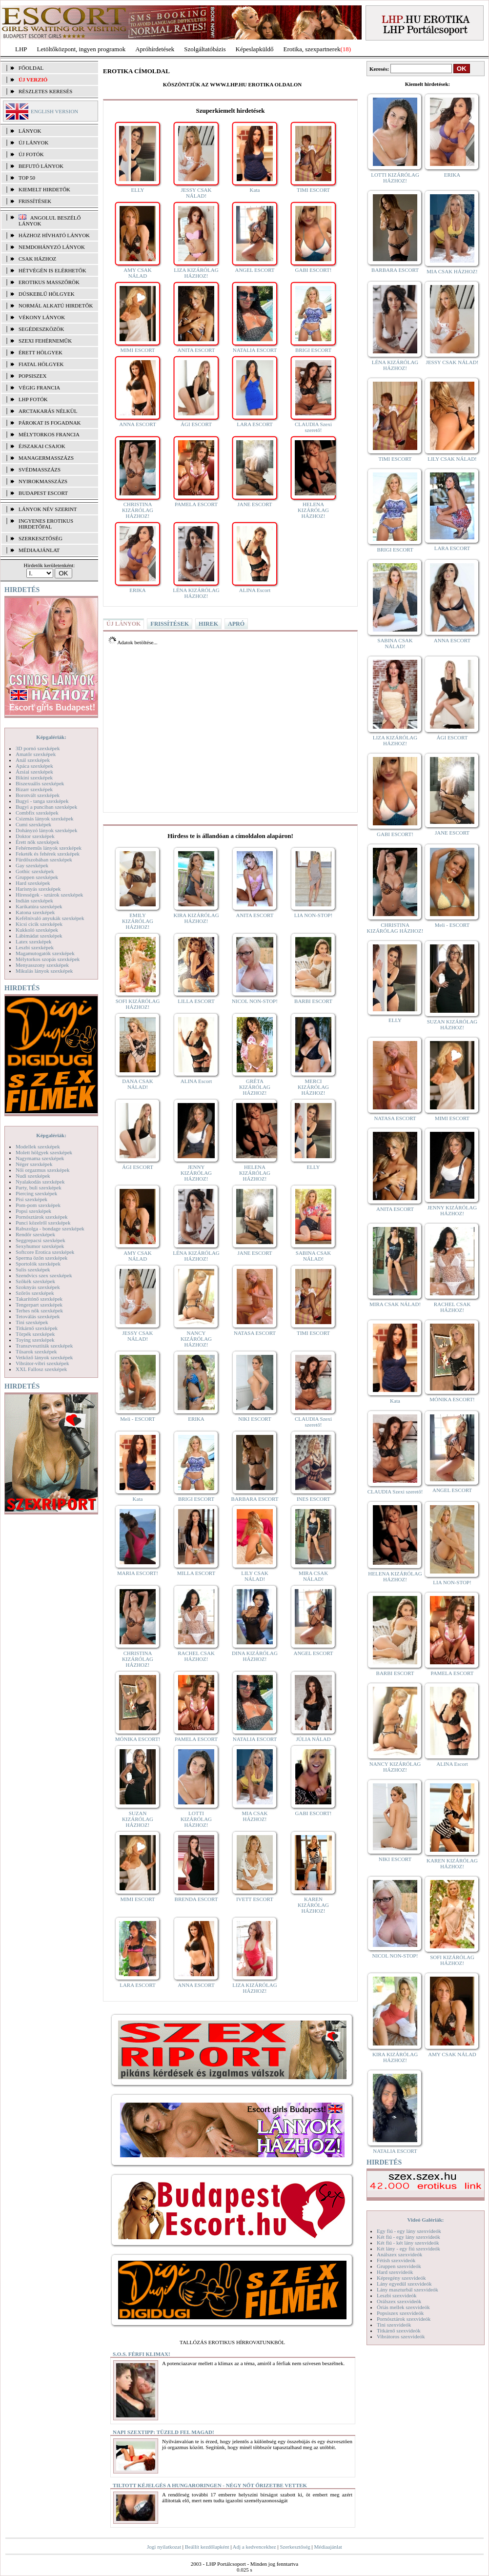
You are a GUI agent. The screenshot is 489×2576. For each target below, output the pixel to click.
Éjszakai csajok (42, 446)
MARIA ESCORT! (137, 1573)
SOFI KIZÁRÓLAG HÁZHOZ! (138, 1004)
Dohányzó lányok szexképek (46, 830)
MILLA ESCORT (196, 1573)
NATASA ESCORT (255, 1333)
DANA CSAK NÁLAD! (137, 1084)
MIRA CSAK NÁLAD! (313, 1576)
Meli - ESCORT (137, 1419)
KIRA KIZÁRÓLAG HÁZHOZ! (196, 918)
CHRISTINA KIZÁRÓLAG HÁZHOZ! (137, 510)
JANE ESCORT (254, 504)
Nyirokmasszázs (43, 481)
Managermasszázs (46, 458)
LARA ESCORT (255, 424)
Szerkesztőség (295, 2547)
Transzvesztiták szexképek (44, 1346)
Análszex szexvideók (399, 2254)
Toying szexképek (35, 1340)
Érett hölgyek (40, 352)
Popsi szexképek (33, 1211)
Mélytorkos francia (49, 434)
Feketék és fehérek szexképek (48, 854)
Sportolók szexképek (38, 1264)
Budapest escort (43, 493)
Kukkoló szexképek (37, 930)
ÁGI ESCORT (196, 424)
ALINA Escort (254, 590)
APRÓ (236, 623)
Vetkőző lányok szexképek (44, 1357)
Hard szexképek (33, 883)
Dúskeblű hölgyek (47, 294)
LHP (21, 49)
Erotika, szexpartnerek (312, 49)
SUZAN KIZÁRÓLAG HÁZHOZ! (137, 1819)
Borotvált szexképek (38, 795)
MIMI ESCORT (137, 350)
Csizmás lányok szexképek (45, 818)
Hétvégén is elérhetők (52, 270)
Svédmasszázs (40, 469)
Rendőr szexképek (35, 1234)
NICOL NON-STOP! (255, 1001)
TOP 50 (27, 178)
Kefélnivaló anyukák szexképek (50, 918)
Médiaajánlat (328, 2547)
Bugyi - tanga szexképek (42, 801)
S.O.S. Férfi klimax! (141, 2354)
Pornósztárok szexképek (42, 1217)
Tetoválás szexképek (38, 1316)
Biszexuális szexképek (40, 783)
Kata (255, 190)
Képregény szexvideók (401, 2278)
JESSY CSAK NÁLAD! (196, 193)
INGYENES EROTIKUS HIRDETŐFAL (46, 524)
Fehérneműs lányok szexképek (49, 848)
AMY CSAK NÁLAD (137, 273)
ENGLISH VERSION (54, 111)
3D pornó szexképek (38, 748)
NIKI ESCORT (254, 1419)
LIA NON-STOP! (313, 915)
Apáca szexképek (34, 766)
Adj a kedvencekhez (254, 2547)
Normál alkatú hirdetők (56, 305)
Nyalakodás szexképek (40, 1182)
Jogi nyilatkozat (164, 2547)
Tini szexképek (32, 1322)
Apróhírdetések (154, 49)
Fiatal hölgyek (41, 364)
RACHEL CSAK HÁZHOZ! (196, 1656)
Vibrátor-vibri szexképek (42, 1363)
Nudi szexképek (33, 1176)
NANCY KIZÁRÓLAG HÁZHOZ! (196, 1339)
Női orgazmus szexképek (42, 1170)
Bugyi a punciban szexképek (46, 807)
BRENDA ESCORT (196, 1899)
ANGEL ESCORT (254, 270)
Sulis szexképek (33, 1269)
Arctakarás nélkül (48, 411)
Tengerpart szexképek (39, 1305)
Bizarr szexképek (34, 789)
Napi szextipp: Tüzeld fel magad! (163, 2432)
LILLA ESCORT (196, 1001)
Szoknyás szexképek (38, 1287)
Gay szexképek (32, 865)
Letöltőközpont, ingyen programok (81, 49)
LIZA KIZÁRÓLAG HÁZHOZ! (196, 273)
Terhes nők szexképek (39, 1310)
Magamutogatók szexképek (45, 953)
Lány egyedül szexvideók (404, 2284)
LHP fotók (33, 399)
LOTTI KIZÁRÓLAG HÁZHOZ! (196, 1819)
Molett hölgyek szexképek (44, 1152)
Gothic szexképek (35, 871)
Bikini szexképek (34, 777)
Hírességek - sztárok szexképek (49, 895)
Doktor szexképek (35, 836)
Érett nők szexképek (37, 842)
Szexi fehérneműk (45, 341)
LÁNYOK (30, 131)
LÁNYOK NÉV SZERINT (48, 509)
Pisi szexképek (31, 1199)
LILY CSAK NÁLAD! (254, 1576)
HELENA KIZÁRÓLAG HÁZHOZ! (313, 510)
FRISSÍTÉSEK (35, 201)
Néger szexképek (34, 1164)
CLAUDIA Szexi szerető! (313, 427)
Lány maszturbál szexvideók (407, 2289)
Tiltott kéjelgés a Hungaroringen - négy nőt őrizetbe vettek (210, 2485)
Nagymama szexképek (40, 1158)
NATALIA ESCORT (255, 350)
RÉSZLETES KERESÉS (45, 91)
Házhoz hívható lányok (54, 235)
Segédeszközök (41, 329)
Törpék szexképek (35, 1334)
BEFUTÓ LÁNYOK (41, 166)
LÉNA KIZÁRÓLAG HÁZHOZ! (196, 593)
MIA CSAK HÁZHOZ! (255, 1816)
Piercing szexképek (36, 1193)
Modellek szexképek (38, 1146)
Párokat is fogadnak (50, 423)
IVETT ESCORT (254, 1899)
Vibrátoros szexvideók (401, 2336)
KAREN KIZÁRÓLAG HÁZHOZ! (313, 1905)
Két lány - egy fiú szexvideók (408, 2248)
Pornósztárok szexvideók (403, 2319)
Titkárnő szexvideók (399, 2330)
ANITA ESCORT (196, 350)
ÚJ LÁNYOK (33, 142)
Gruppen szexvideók (399, 2266)
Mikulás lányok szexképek (44, 971)
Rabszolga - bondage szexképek (50, 1228)
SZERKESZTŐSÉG (40, 538)
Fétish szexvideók (396, 2260)
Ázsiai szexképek (34, 772)
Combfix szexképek (37, 813)
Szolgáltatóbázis (204, 49)
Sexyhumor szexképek (40, 1246)
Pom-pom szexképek (38, 1205)
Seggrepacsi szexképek (40, 1240)
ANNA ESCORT (137, 424)
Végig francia (39, 387)
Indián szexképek (34, 900)
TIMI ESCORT (313, 190)
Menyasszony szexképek (42, 965)
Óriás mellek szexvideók (403, 2307)
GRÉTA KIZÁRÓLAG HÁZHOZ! (254, 1087)
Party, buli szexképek (38, 1187)
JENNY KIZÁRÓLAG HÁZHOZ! (196, 1173)
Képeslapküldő (255, 49)
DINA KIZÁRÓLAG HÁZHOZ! (255, 1656)
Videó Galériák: (425, 2220)
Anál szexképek (33, 760)
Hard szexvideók (395, 2272)
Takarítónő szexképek (39, 1299)
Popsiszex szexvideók (400, 2313)
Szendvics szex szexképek (44, 1275)
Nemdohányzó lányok (52, 247)
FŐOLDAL (31, 68)
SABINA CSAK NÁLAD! (313, 1256)
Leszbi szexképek (35, 947)
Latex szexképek (34, 941)
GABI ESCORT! (313, 270)
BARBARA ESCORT (255, 1499)
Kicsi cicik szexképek (39, 924)
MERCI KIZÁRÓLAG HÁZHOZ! (313, 1087)
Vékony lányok (42, 317)
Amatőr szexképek (36, 754)
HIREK (208, 623)
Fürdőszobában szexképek (44, 859)
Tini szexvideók (394, 2325)
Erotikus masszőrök (49, 282)
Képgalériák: (51, 737)
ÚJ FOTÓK (31, 154)
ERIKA (137, 590)
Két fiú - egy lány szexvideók (408, 2237)
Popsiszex (32, 376)
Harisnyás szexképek (38, 889)
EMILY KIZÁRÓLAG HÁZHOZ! (137, 921)
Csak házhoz (37, 259)
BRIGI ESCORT (313, 350)
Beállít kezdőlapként (207, 2547)
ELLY (137, 190)
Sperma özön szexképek (41, 1258)
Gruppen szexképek (37, 877)
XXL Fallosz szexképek (41, 1369)
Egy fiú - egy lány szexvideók (409, 2231)
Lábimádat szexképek (39, 936)
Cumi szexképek (33, 824)
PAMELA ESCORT (196, 504)
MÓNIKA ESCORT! (138, 1739)
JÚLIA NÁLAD (313, 1739)
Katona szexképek (35, 912)
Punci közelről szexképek (43, 1223)
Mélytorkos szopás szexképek (48, 959)
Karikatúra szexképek (39, 906)
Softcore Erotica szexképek (45, 1252)
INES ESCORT (313, 1499)
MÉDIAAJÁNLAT (39, 550)
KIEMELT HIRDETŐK (44, 189)
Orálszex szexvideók (399, 2301)
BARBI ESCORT (313, 1001)
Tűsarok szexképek (36, 1351)
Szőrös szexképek (35, 1293)
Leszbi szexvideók (397, 2295)
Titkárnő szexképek (37, 1328)
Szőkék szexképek (35, 1281)
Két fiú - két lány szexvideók (408, 2243)
